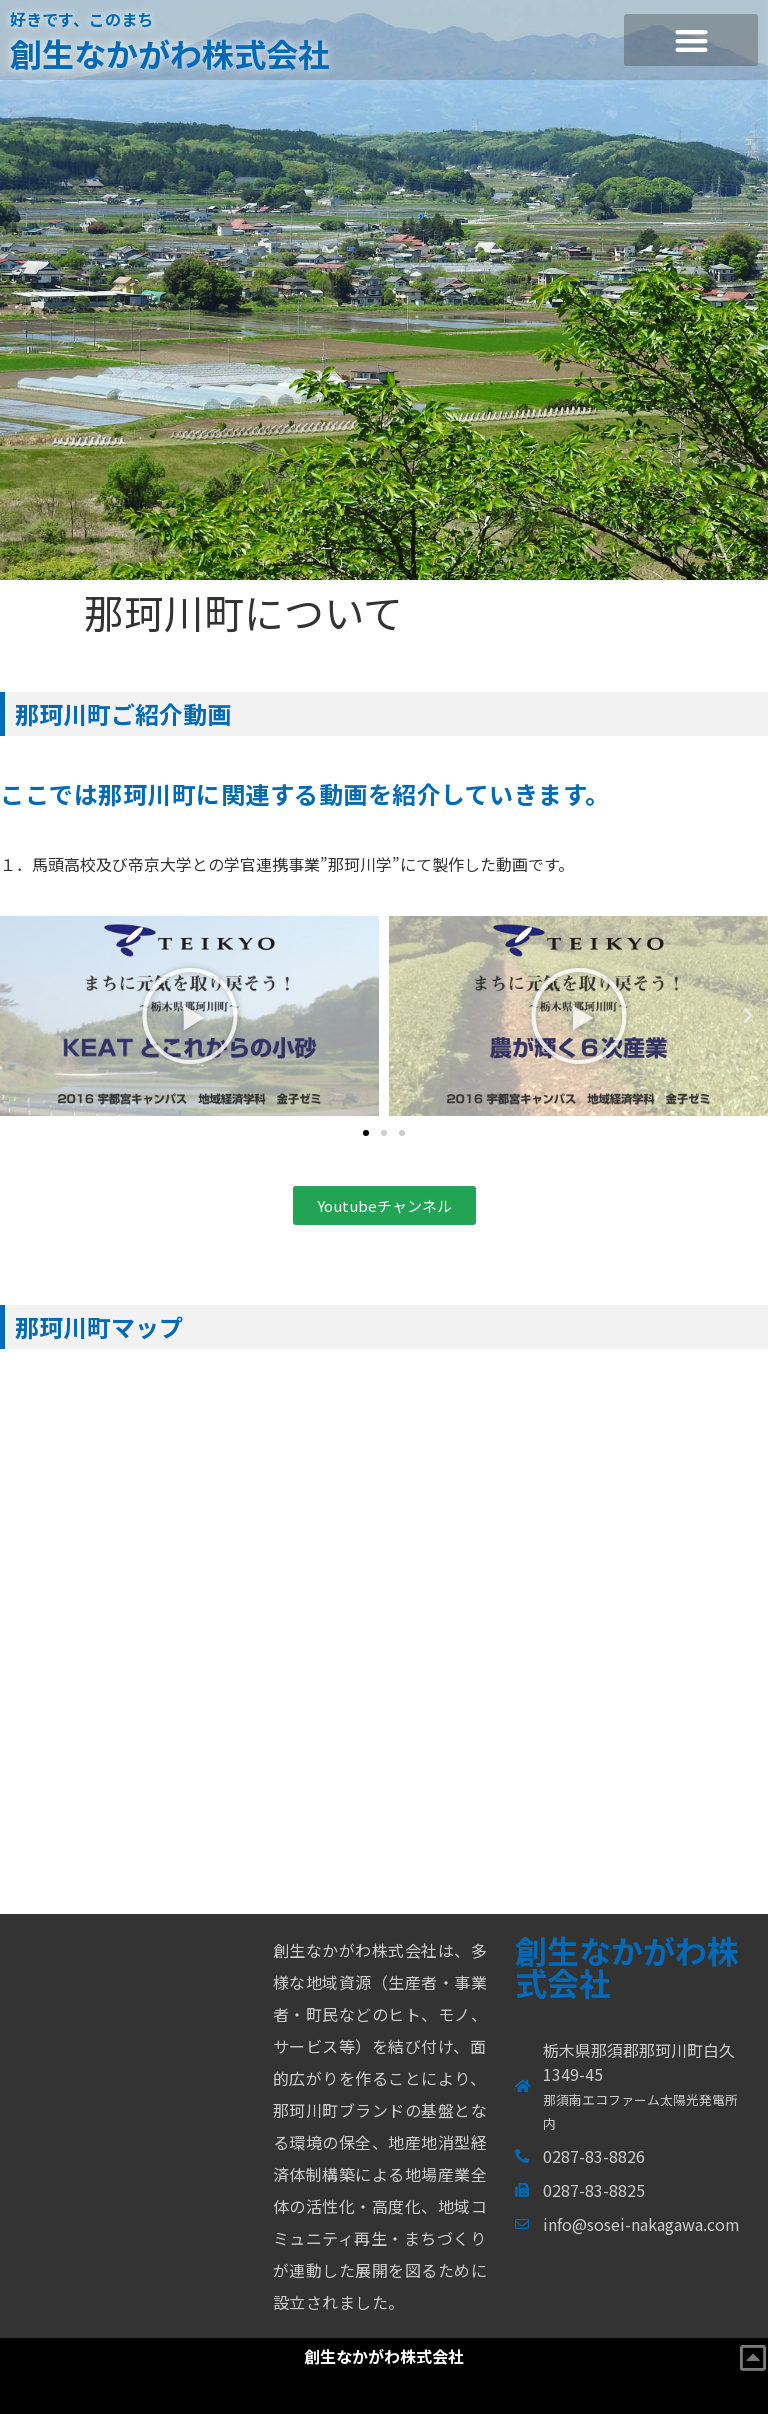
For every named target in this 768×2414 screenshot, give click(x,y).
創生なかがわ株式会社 (170, 53)
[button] (691, 40)
